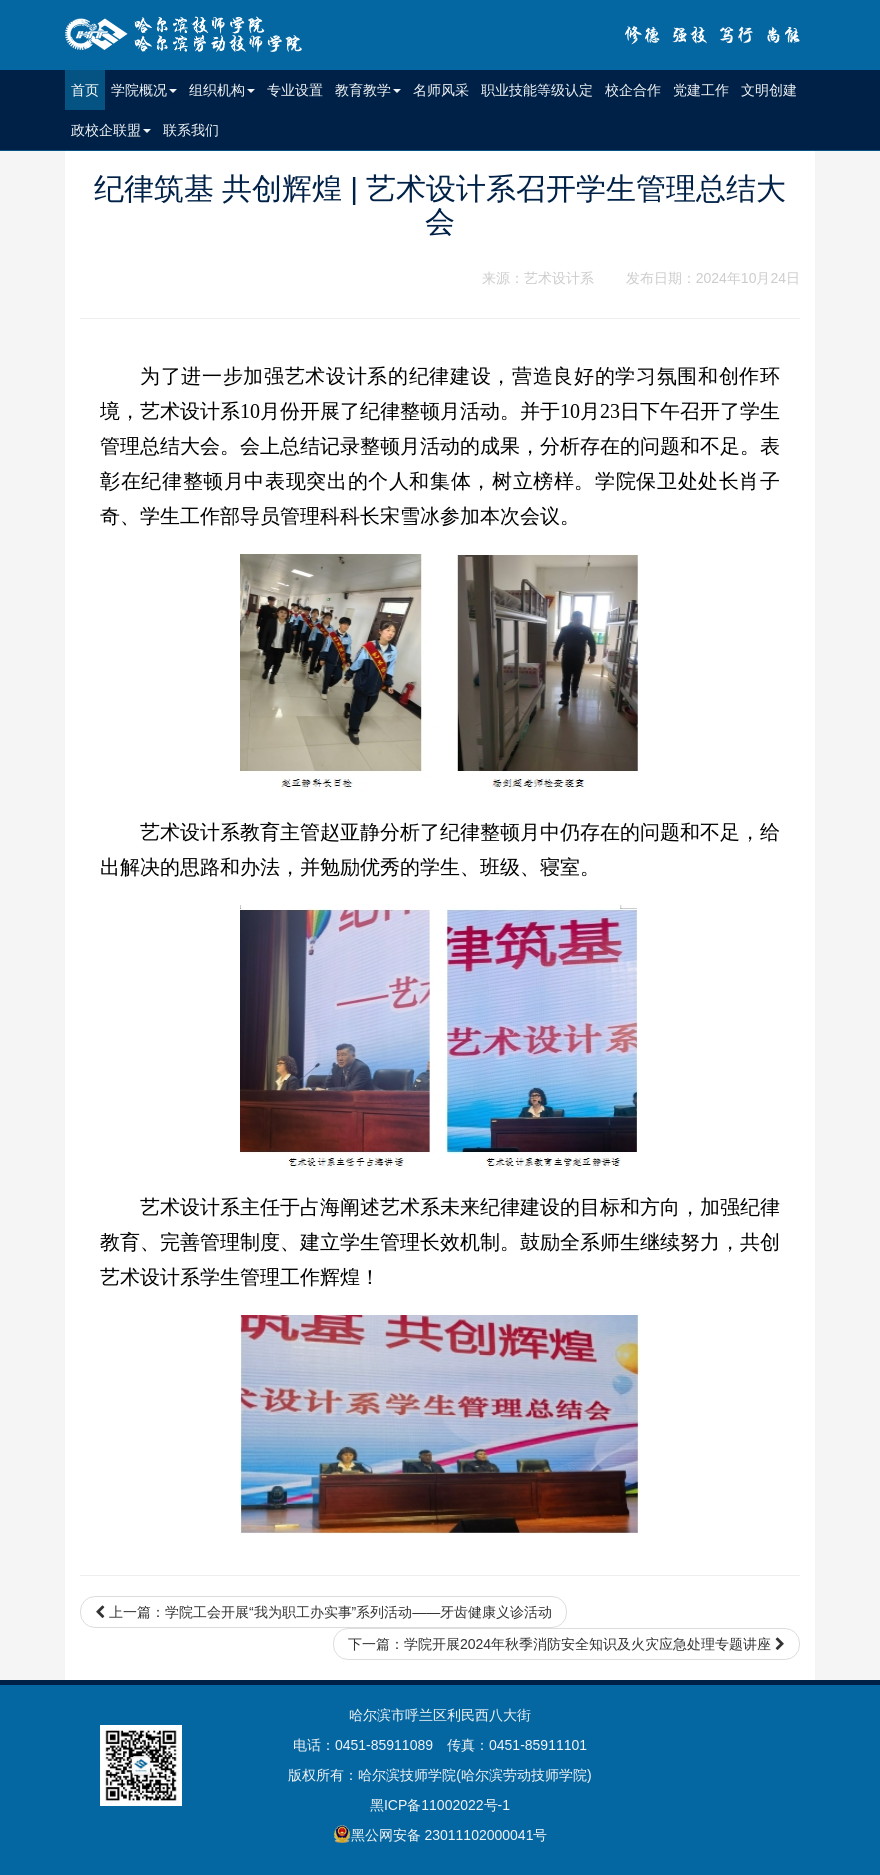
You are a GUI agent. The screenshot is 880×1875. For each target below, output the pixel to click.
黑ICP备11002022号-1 (440, 1805)
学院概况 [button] (144, 90)
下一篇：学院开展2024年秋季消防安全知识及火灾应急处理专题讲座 (566, 1644)
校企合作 (633, 90)
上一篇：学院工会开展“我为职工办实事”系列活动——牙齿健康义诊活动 (323, 1612)
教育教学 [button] (368, 90)
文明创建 (769, 90)
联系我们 (191, 130)
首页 (88, 88)
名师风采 (441, 90)
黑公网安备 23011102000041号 (440, 1834)
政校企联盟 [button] (111, 130)
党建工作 (701, 90)
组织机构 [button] (222, 90)
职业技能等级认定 (537, 90)
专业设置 (295, 90)
